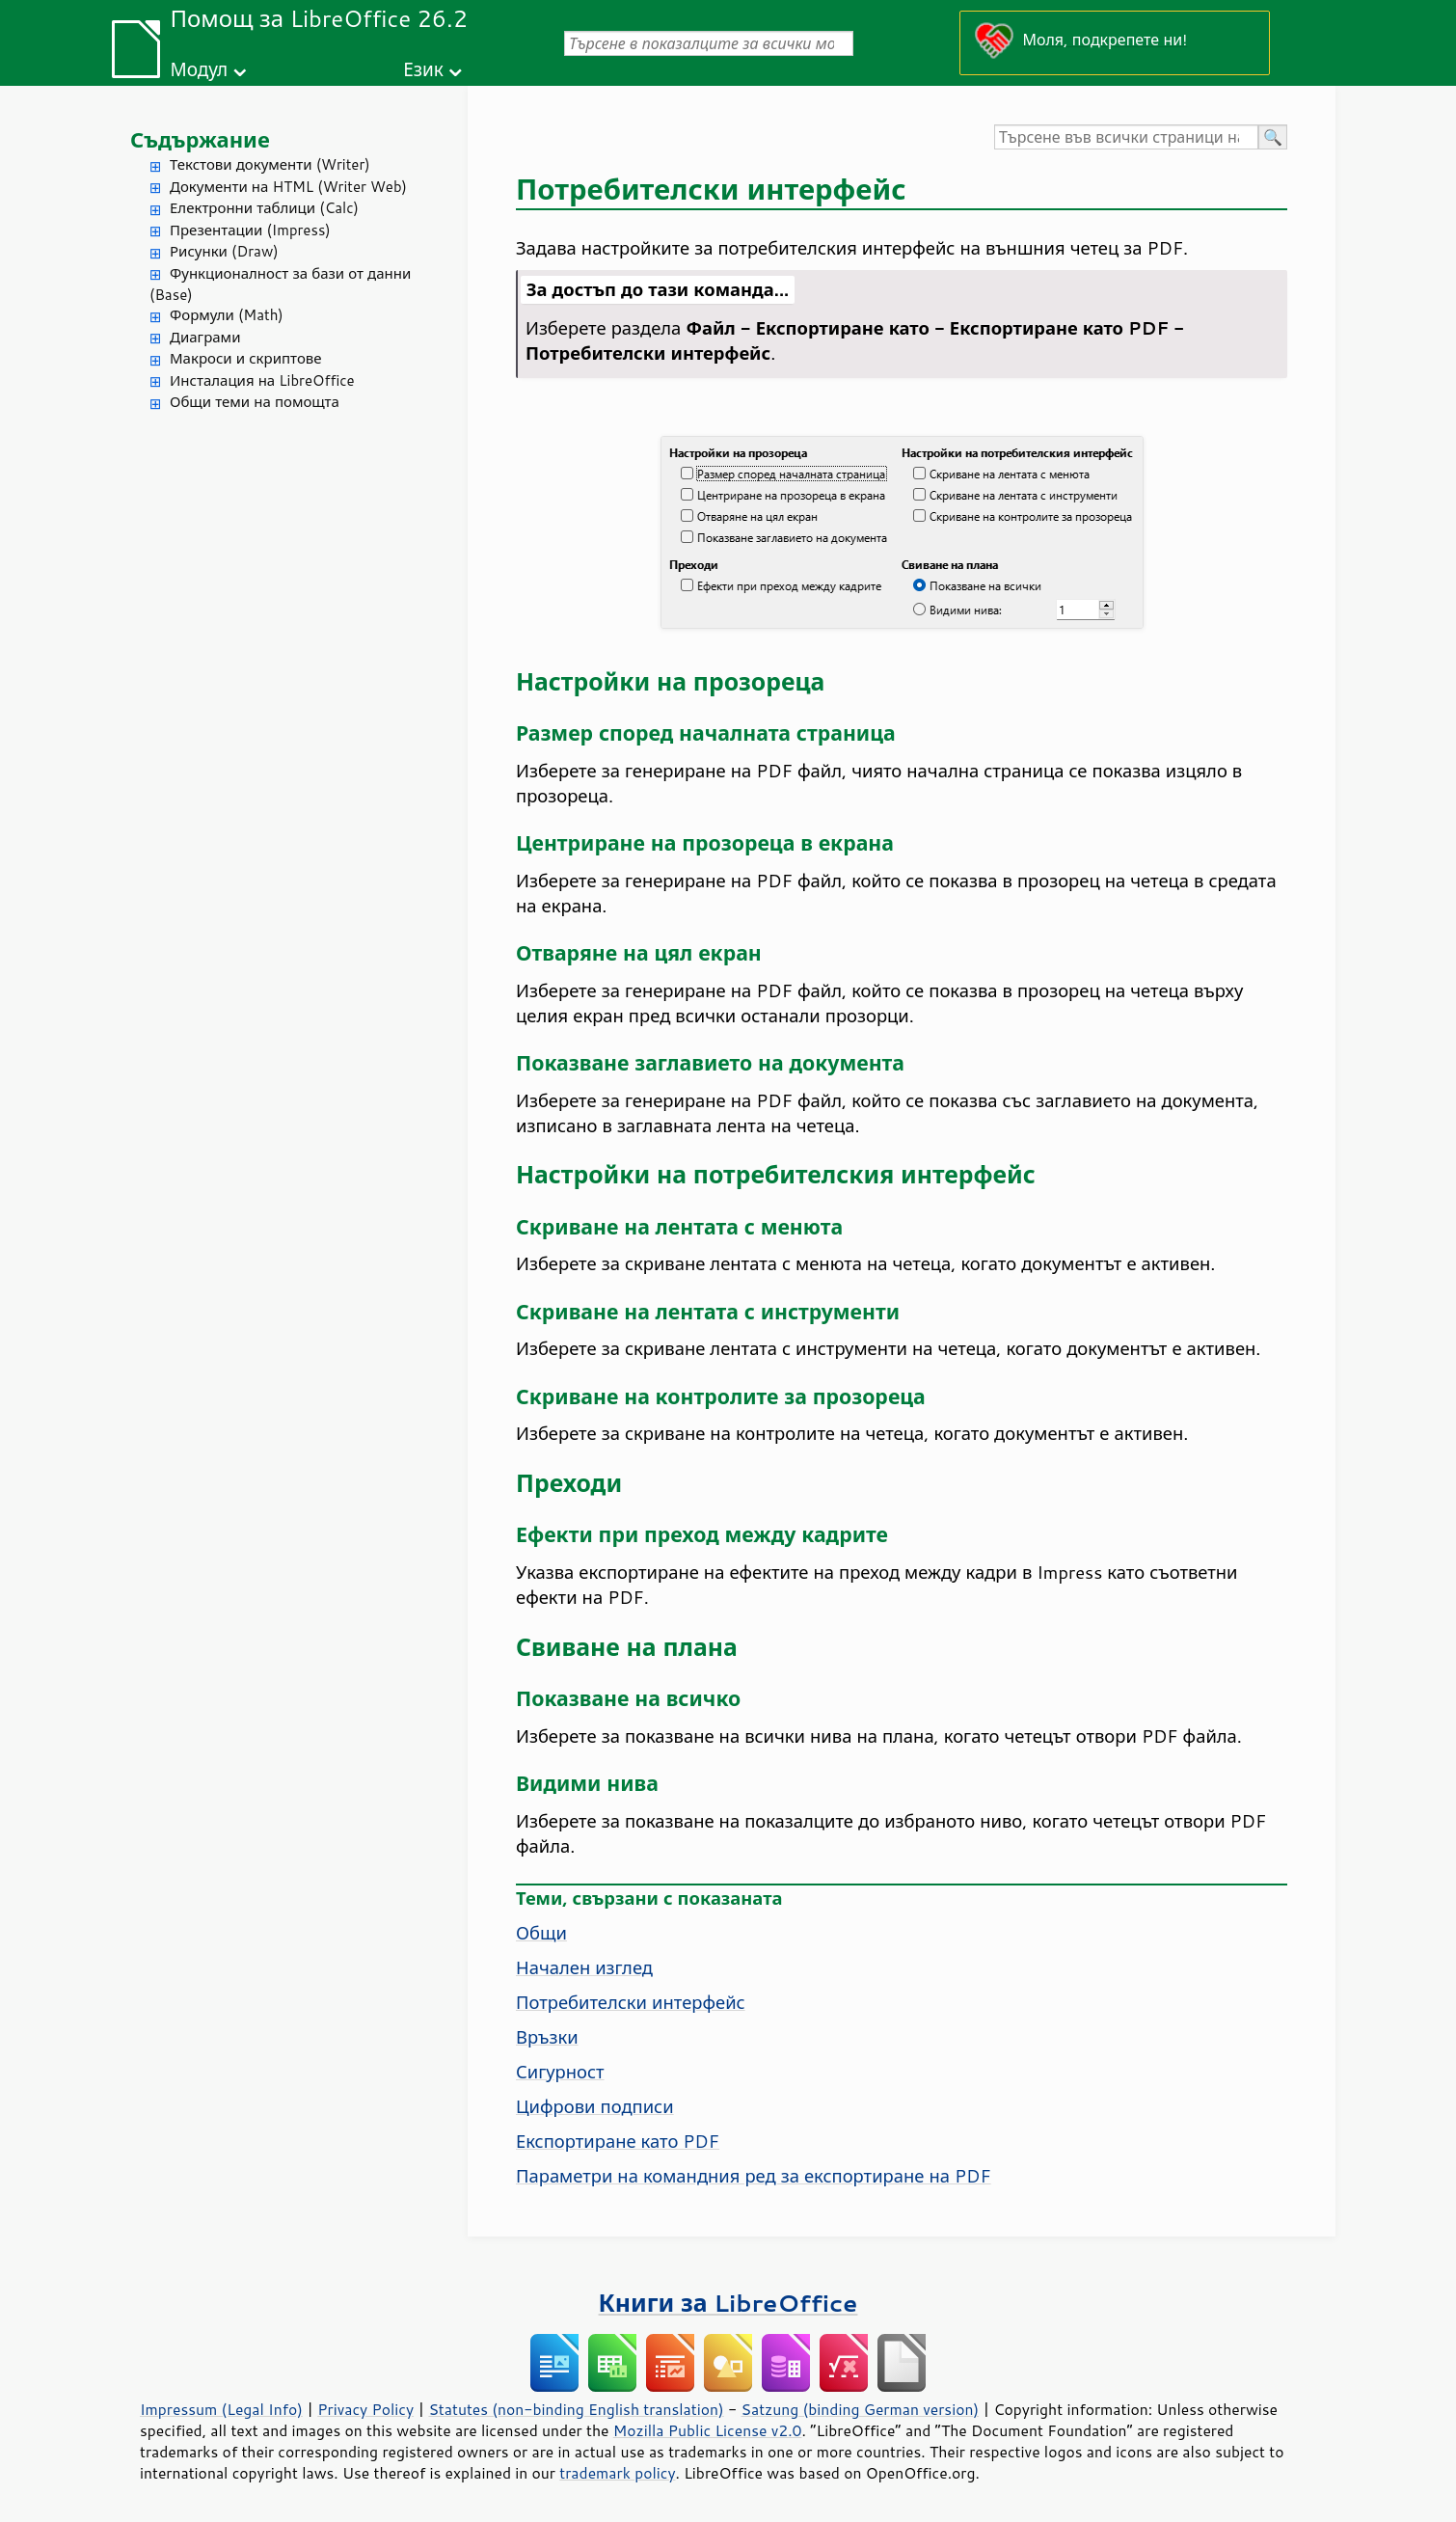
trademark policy (617, 2472)
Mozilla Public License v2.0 (707, 2430)
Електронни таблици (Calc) (264, 208)
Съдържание (200, 139)
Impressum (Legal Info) (221, 2409)
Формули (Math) (226, 315)
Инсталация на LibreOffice (262, 380)
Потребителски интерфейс (630, 2002)
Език (423, 69)
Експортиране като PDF (617, 2141)
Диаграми (205, 337)
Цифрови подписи (595, 2106)
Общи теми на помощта (254, 402)
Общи (541, 1932)
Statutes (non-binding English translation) (575, 2409)
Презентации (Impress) (250, 230)
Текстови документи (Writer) (270, 164)
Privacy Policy (365, 2409)
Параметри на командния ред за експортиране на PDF (753, 2175)
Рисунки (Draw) (224, 251)
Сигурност (560, 2071)
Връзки (547, 2036)
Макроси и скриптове (246, 358)
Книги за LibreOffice (728, 2302)
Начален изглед (584, 1967)
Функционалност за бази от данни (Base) (280, 284)
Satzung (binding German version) (860, 2409)
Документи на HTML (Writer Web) (288, 186)
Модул (199, 69)
